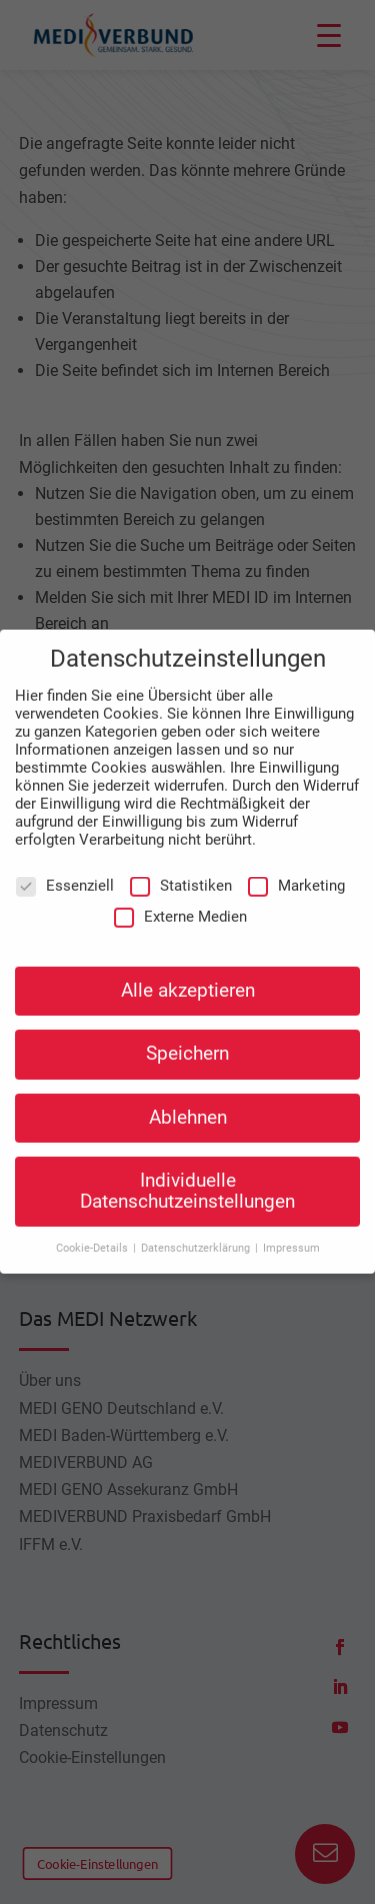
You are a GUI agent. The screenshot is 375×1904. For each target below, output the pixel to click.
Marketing (296, 875)
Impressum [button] (291, 1237)
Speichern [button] (187, 1044)
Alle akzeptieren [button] (188, 981)
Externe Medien (180, 906)
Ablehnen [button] (188, 1107)
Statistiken (181, 875)
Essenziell (65, 875)
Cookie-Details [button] (93, 1237)
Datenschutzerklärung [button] (197, 1237)
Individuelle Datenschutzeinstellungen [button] (187, 1180)
